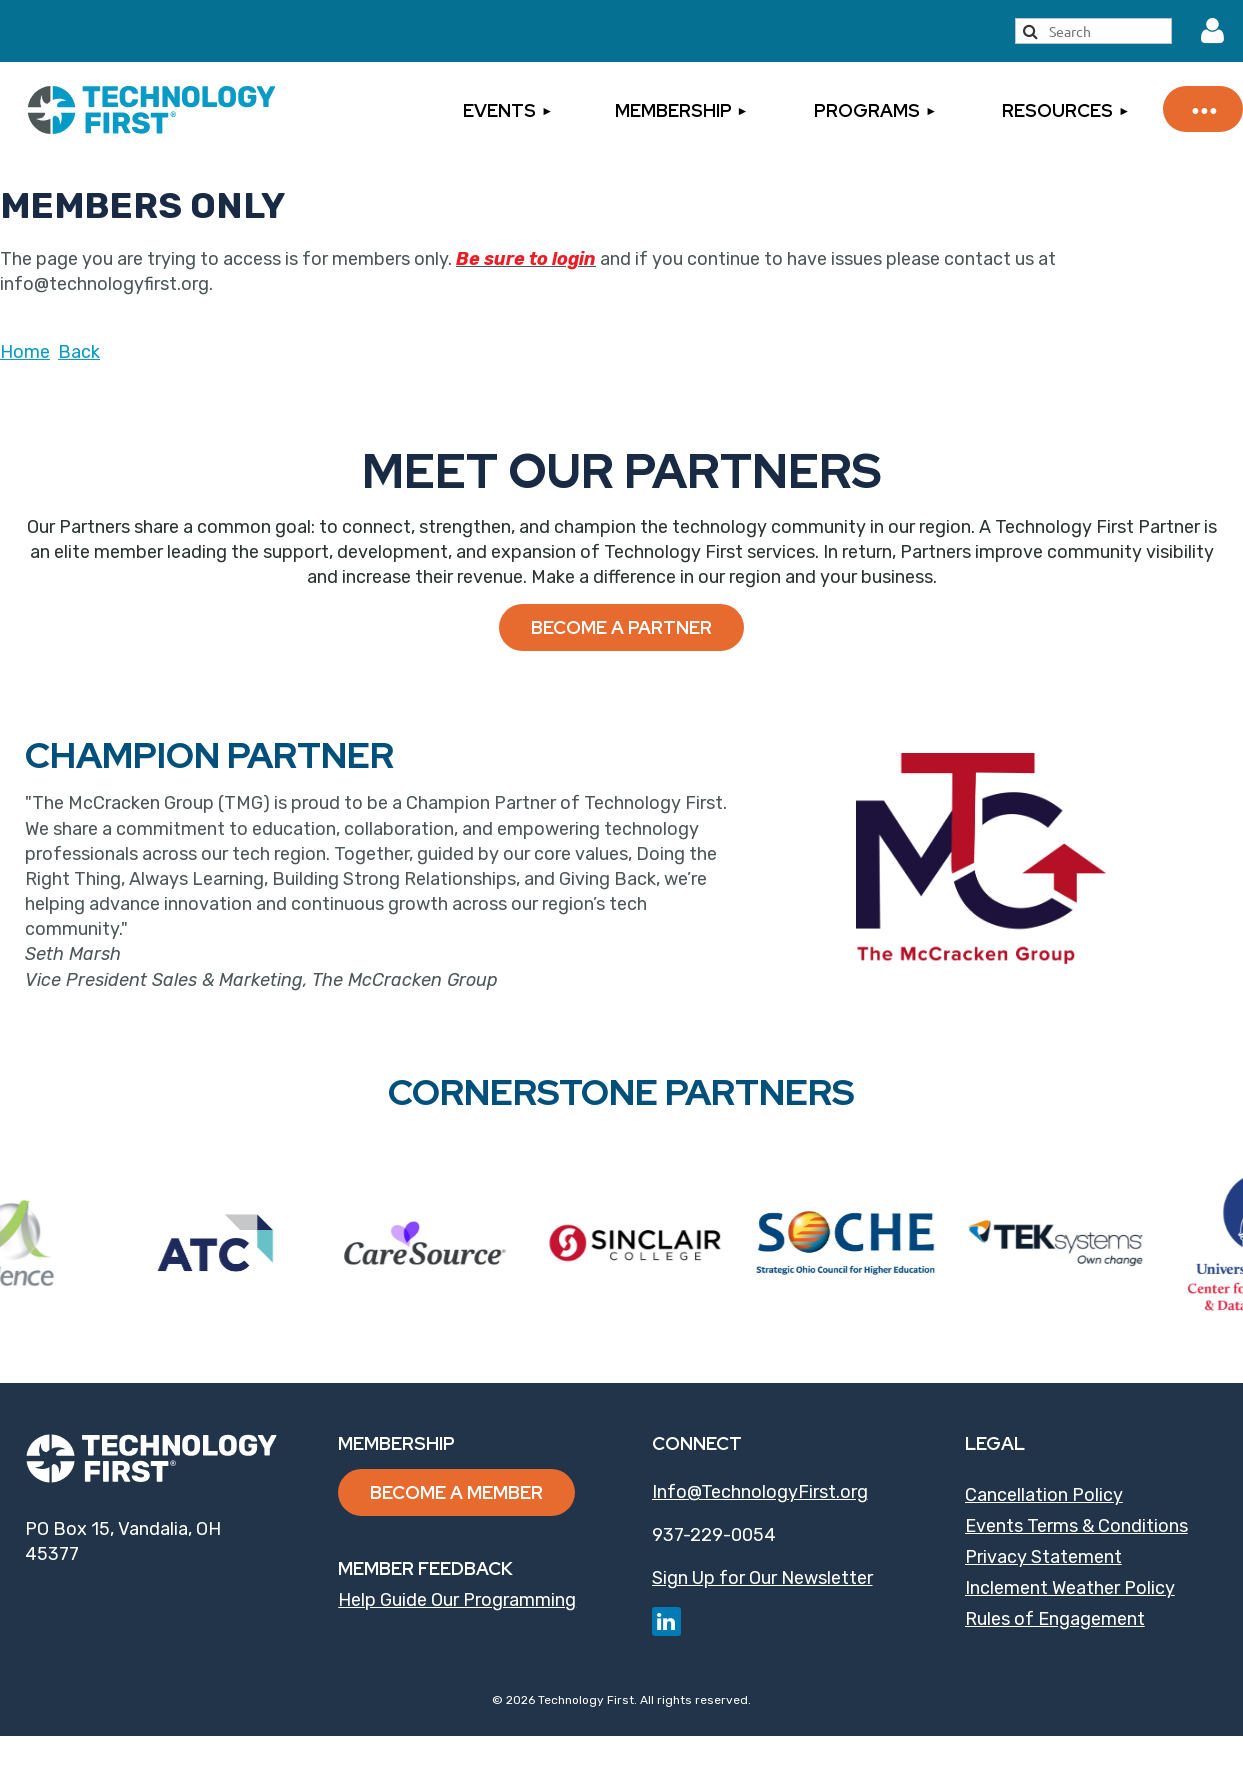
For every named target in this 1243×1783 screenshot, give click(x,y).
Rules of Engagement (1055, 1619)
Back (79, 352)
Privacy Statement (1043, 1557)
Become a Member (456, 1492)
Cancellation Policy (1044, 1495)
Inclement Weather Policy (1070, 1588)
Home (25, 352)
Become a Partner (621, 627)
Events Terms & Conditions (1076, 1526)
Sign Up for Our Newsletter (762, 1578)
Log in (1213, 31)
